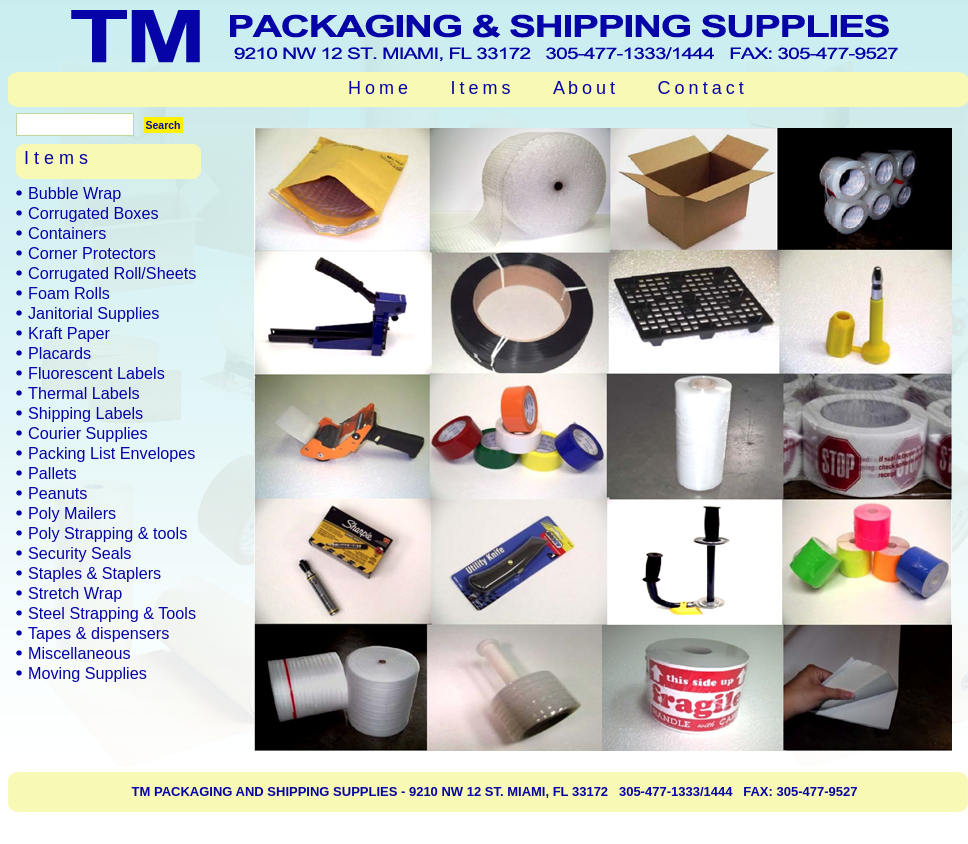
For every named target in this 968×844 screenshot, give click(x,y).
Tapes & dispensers (98, 633)
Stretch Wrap (75, 593)
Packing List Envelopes (111, 453)
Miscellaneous (79, 653)
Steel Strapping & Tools (112, 613)
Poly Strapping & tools (107, 533)
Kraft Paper (69, 333)
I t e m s (481, 88)
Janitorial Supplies (93, 313)
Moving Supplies (87, 673)
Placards (59, 353)
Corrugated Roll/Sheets (112, 273)
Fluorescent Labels (96, 373)
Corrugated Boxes (93, 213)
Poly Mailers (72, 513)
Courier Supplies (88, 433)
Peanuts (57, 493)
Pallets (52, 473)
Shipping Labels (85, 413)
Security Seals (79, 553)
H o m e (378, 88)
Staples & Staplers (94, 573)
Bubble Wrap (74, 193)
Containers (67, 233)
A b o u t (584, 88)
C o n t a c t (701, 88)
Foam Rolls (69, 293)
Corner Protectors (92, 253)
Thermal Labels (84, 393)
